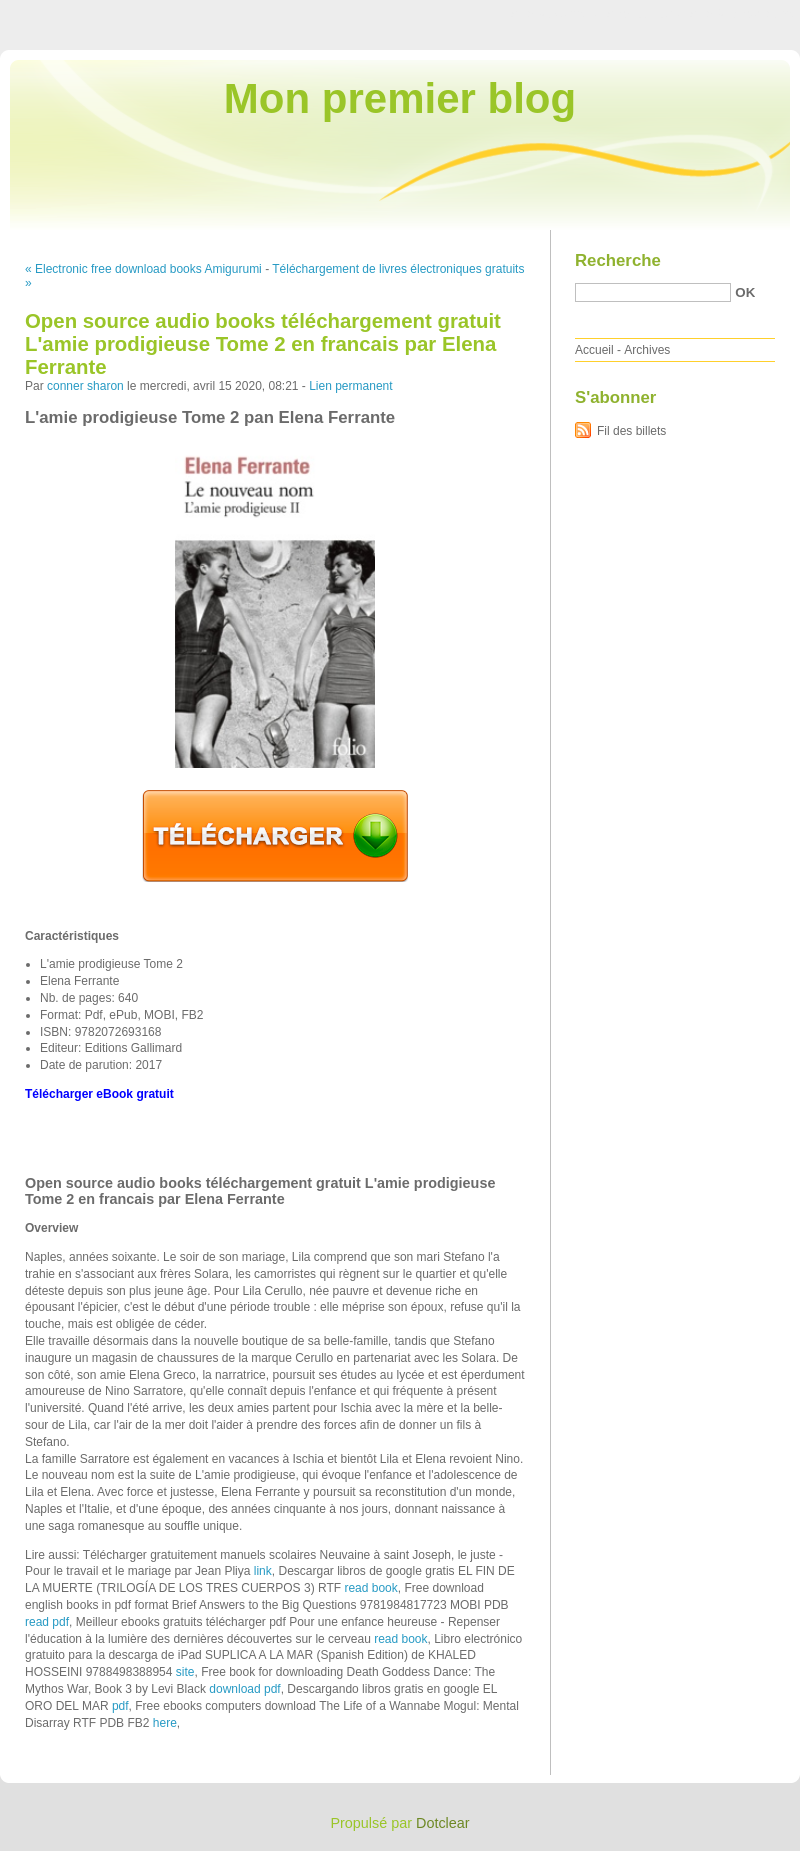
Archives (647, 350)
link (263, 1571)
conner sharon (85, 386)
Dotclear (443, 1823)
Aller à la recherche (741, 14)
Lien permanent (350, 386)
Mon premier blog (400, 98)
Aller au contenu (554, 14)
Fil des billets (631, 431)
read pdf (47, 1622)
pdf (120, 1706)
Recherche (618, 260)
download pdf (244, 1689)
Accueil (594, 350)
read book (370, 1588)
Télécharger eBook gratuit (99, 1094)
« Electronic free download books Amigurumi (143, 269)
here (165, 1723)
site (185, 1672)
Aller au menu (643, 14)
